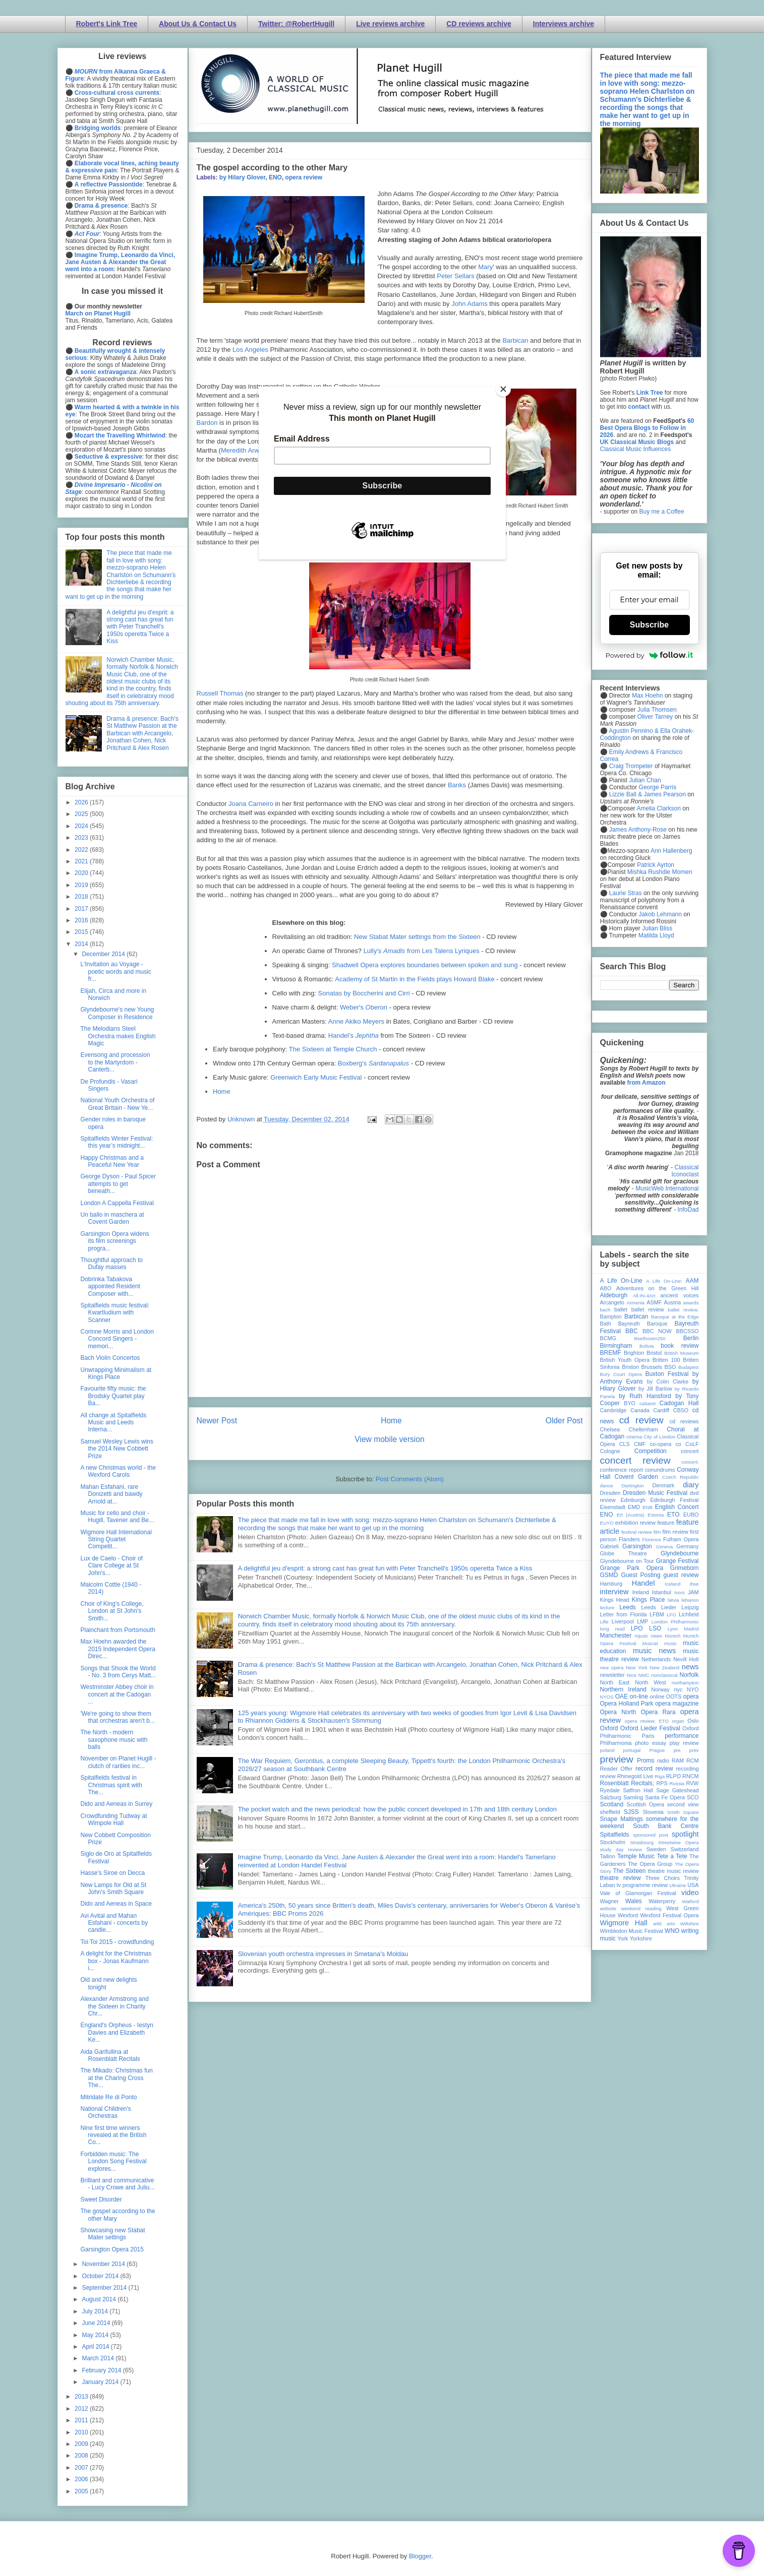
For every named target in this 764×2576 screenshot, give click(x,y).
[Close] (503, 389)
